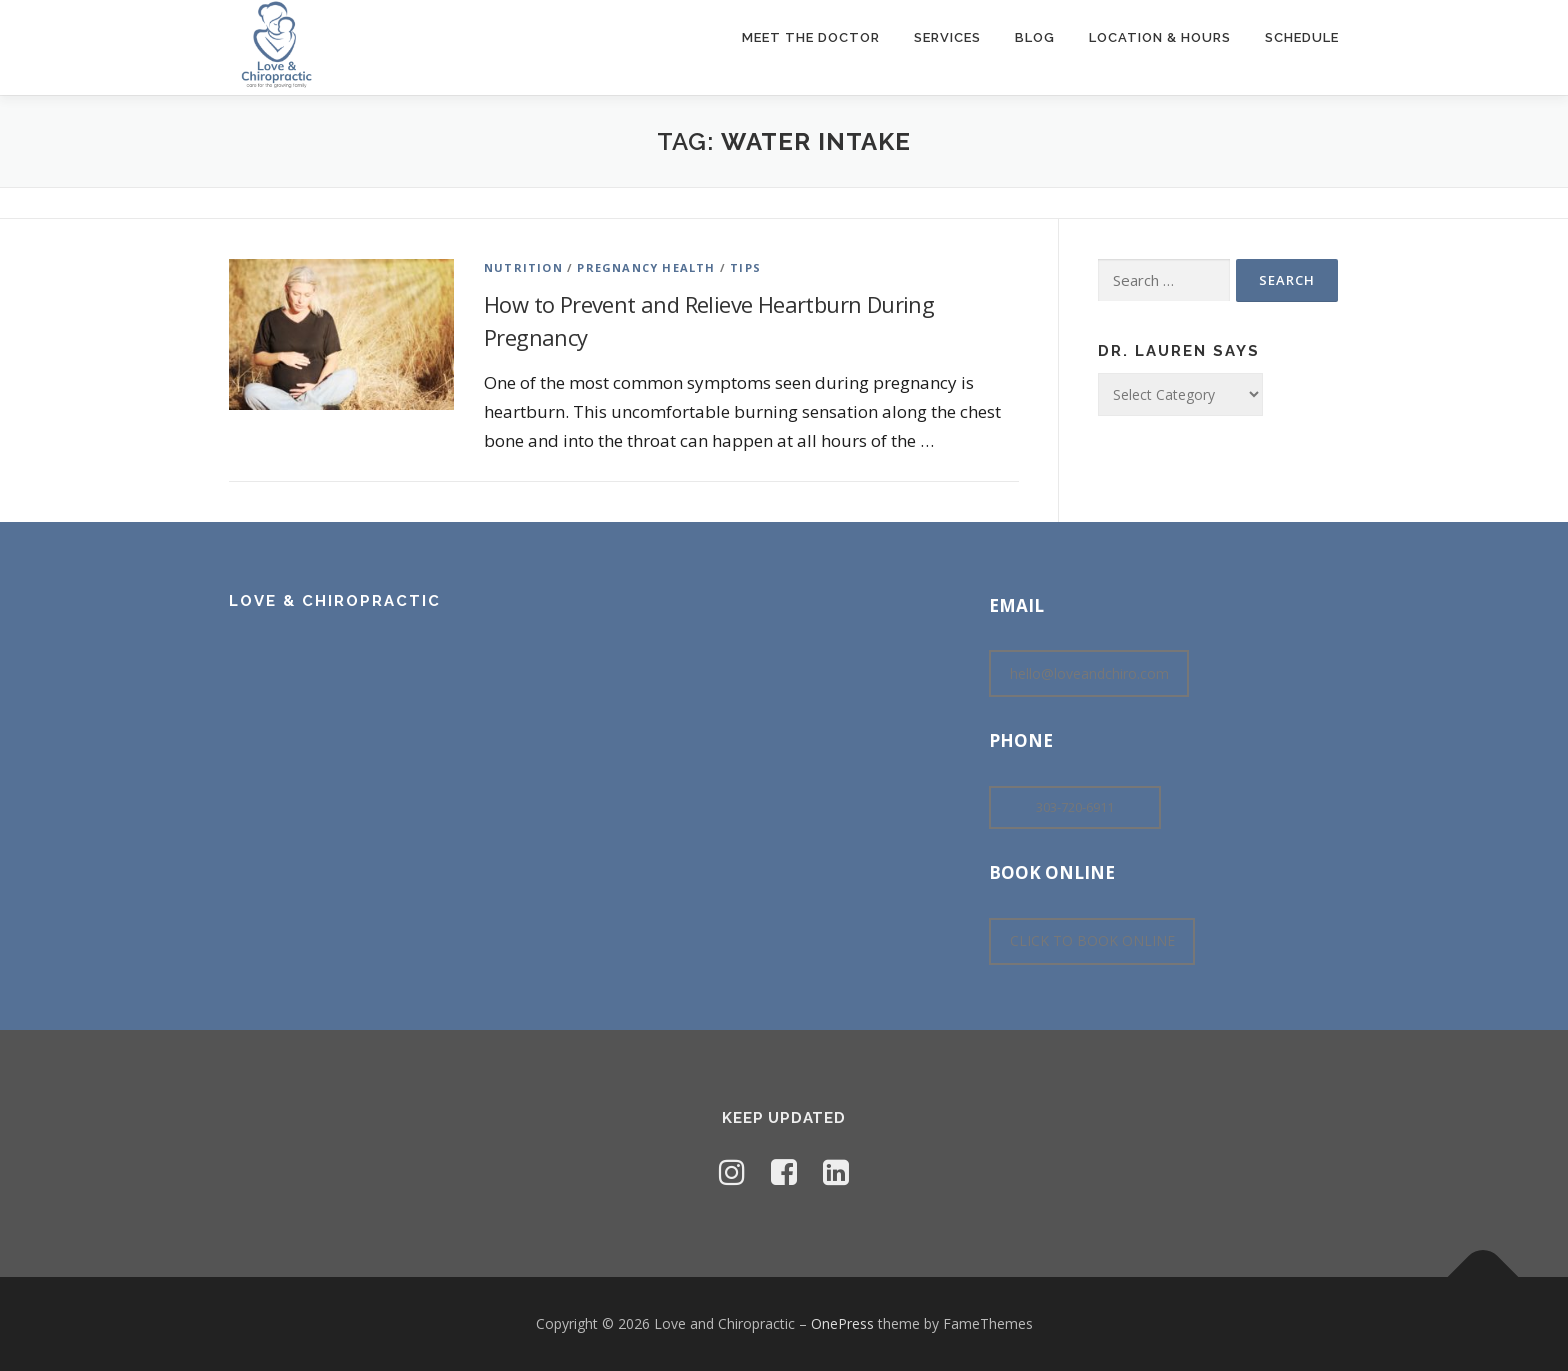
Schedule (1302, 37)
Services (947, 37)
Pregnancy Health (646, 267)
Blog (1035, 37)
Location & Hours (1160, 37)
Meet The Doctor (811, 37)
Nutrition (523, 267)
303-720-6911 (1075, 807)
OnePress (842, 1323)
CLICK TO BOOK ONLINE (1092, 940)
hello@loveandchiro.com (1089, 673)
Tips (745, 267)
